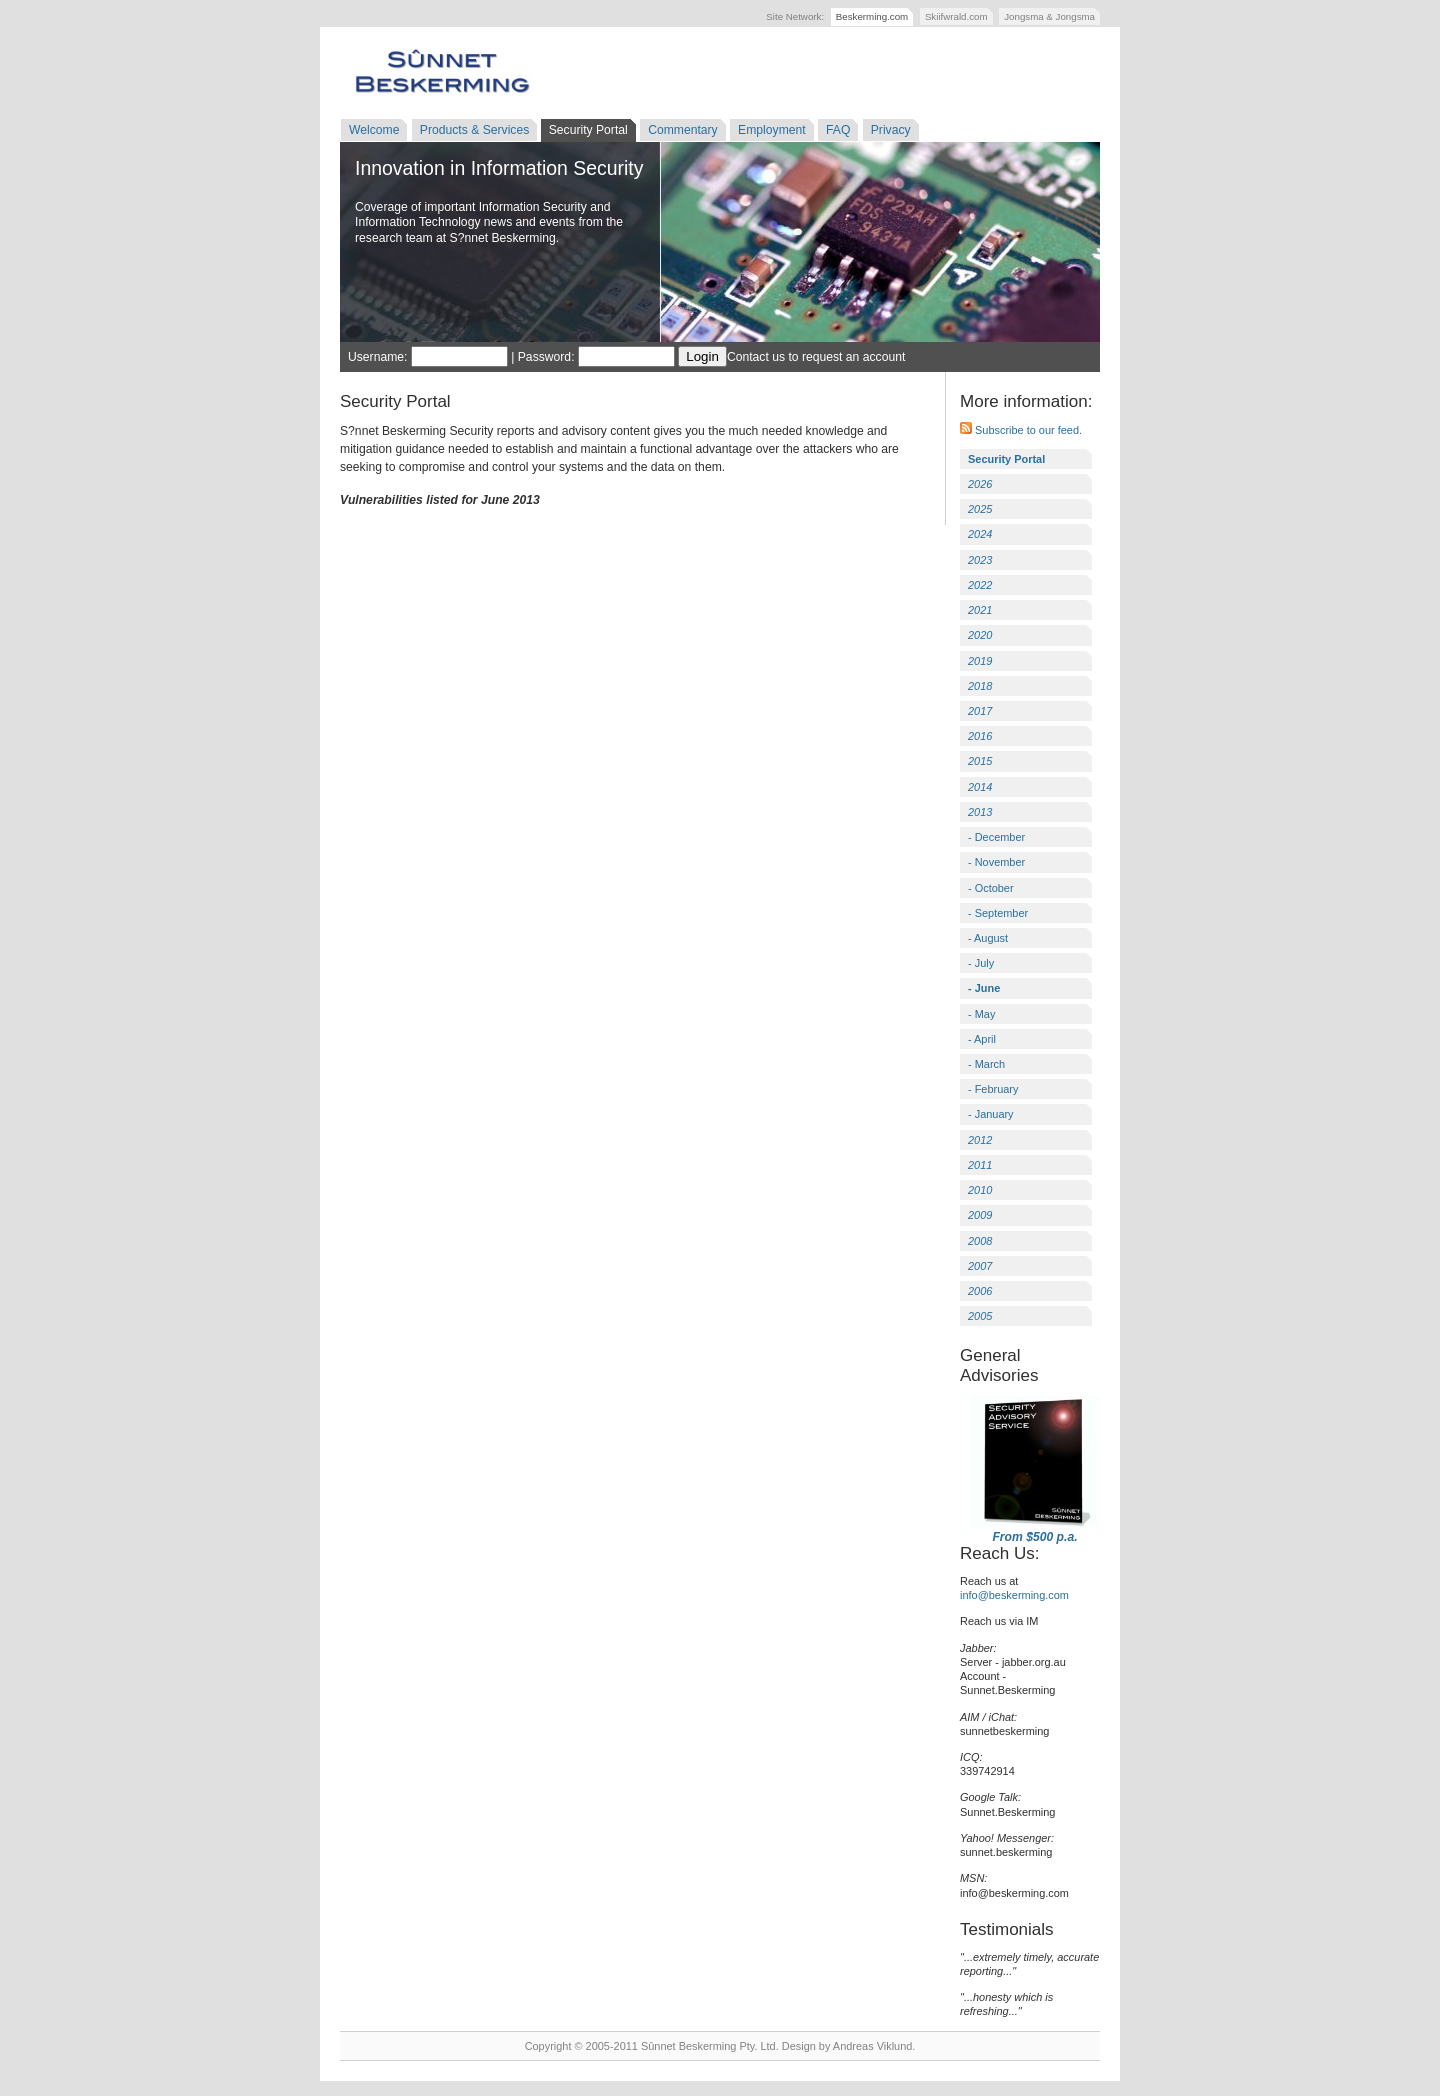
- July (981, 963)
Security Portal (588, 130)
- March (986, 1064)
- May (981, 1014)
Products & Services (474, 130)
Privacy (891, 130)
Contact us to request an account (816, 357)
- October (991, 888)
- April (982, 1039)
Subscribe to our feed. (1021, 430)
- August (988, 938)
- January (991, 1114)
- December (996, 837)
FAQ (838, 130)
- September (998, 913)
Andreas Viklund (872, 2046)
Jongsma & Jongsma (1049, 16)
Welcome (374, 130)
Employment (772, 130)
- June (984, 988)
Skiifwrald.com (956, 16)
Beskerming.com (872, 16)
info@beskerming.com (1014, 1595)
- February (993, 1089)
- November (996, 862)
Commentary (683, 130)
